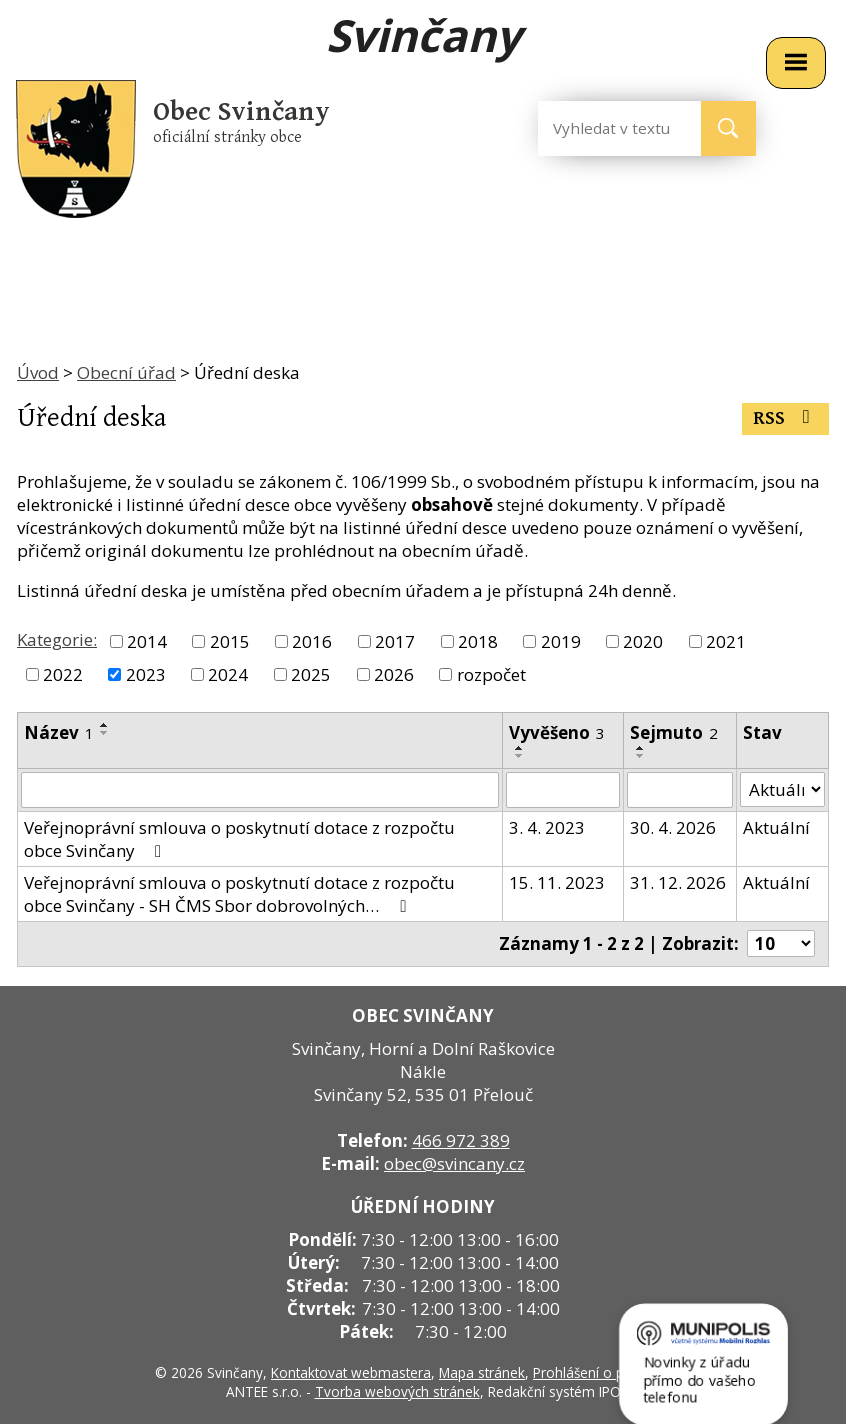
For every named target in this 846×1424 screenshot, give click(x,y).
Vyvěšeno (557, 732)
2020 (643, 641)
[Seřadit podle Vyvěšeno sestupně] (520, 756)
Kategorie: (57, 639)
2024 (228, 674)
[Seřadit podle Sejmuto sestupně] (641, 756)
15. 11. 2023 (557, 882)
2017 (395, 641)
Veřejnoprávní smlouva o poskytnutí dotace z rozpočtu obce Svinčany (239, 839)
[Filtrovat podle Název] (260, 790)
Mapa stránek (482, 1372)
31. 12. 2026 (678, 882)
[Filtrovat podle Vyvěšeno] (563, 790)
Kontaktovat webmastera (351, 1372)
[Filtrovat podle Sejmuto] (680, 790)
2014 (147, 641)
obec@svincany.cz (454, 1163)
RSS (785, 418)
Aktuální (776, 827)
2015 (230, 641)
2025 (311, 674)
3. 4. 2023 (547, 827)
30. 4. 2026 (673, 827)
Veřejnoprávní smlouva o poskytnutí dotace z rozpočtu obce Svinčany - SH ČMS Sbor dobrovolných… (239, 894)
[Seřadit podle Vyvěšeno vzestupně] (520, 748)
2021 (726, 641)
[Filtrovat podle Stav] (782, 790)
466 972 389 (461, 1140)
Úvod (38, 372)
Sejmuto (674, 732)
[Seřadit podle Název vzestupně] (105, 725)
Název (59, 732)
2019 (561, 641)
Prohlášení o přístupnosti (612, 1372)
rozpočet (491, 674)
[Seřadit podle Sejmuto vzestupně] (641, 748)
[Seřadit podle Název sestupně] (105, 733)
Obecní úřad (126, 372)
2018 (478, 641)
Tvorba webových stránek (397, 1391)
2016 (312, 641)
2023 (146, 674)
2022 (63, 674)
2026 (394, 674)
